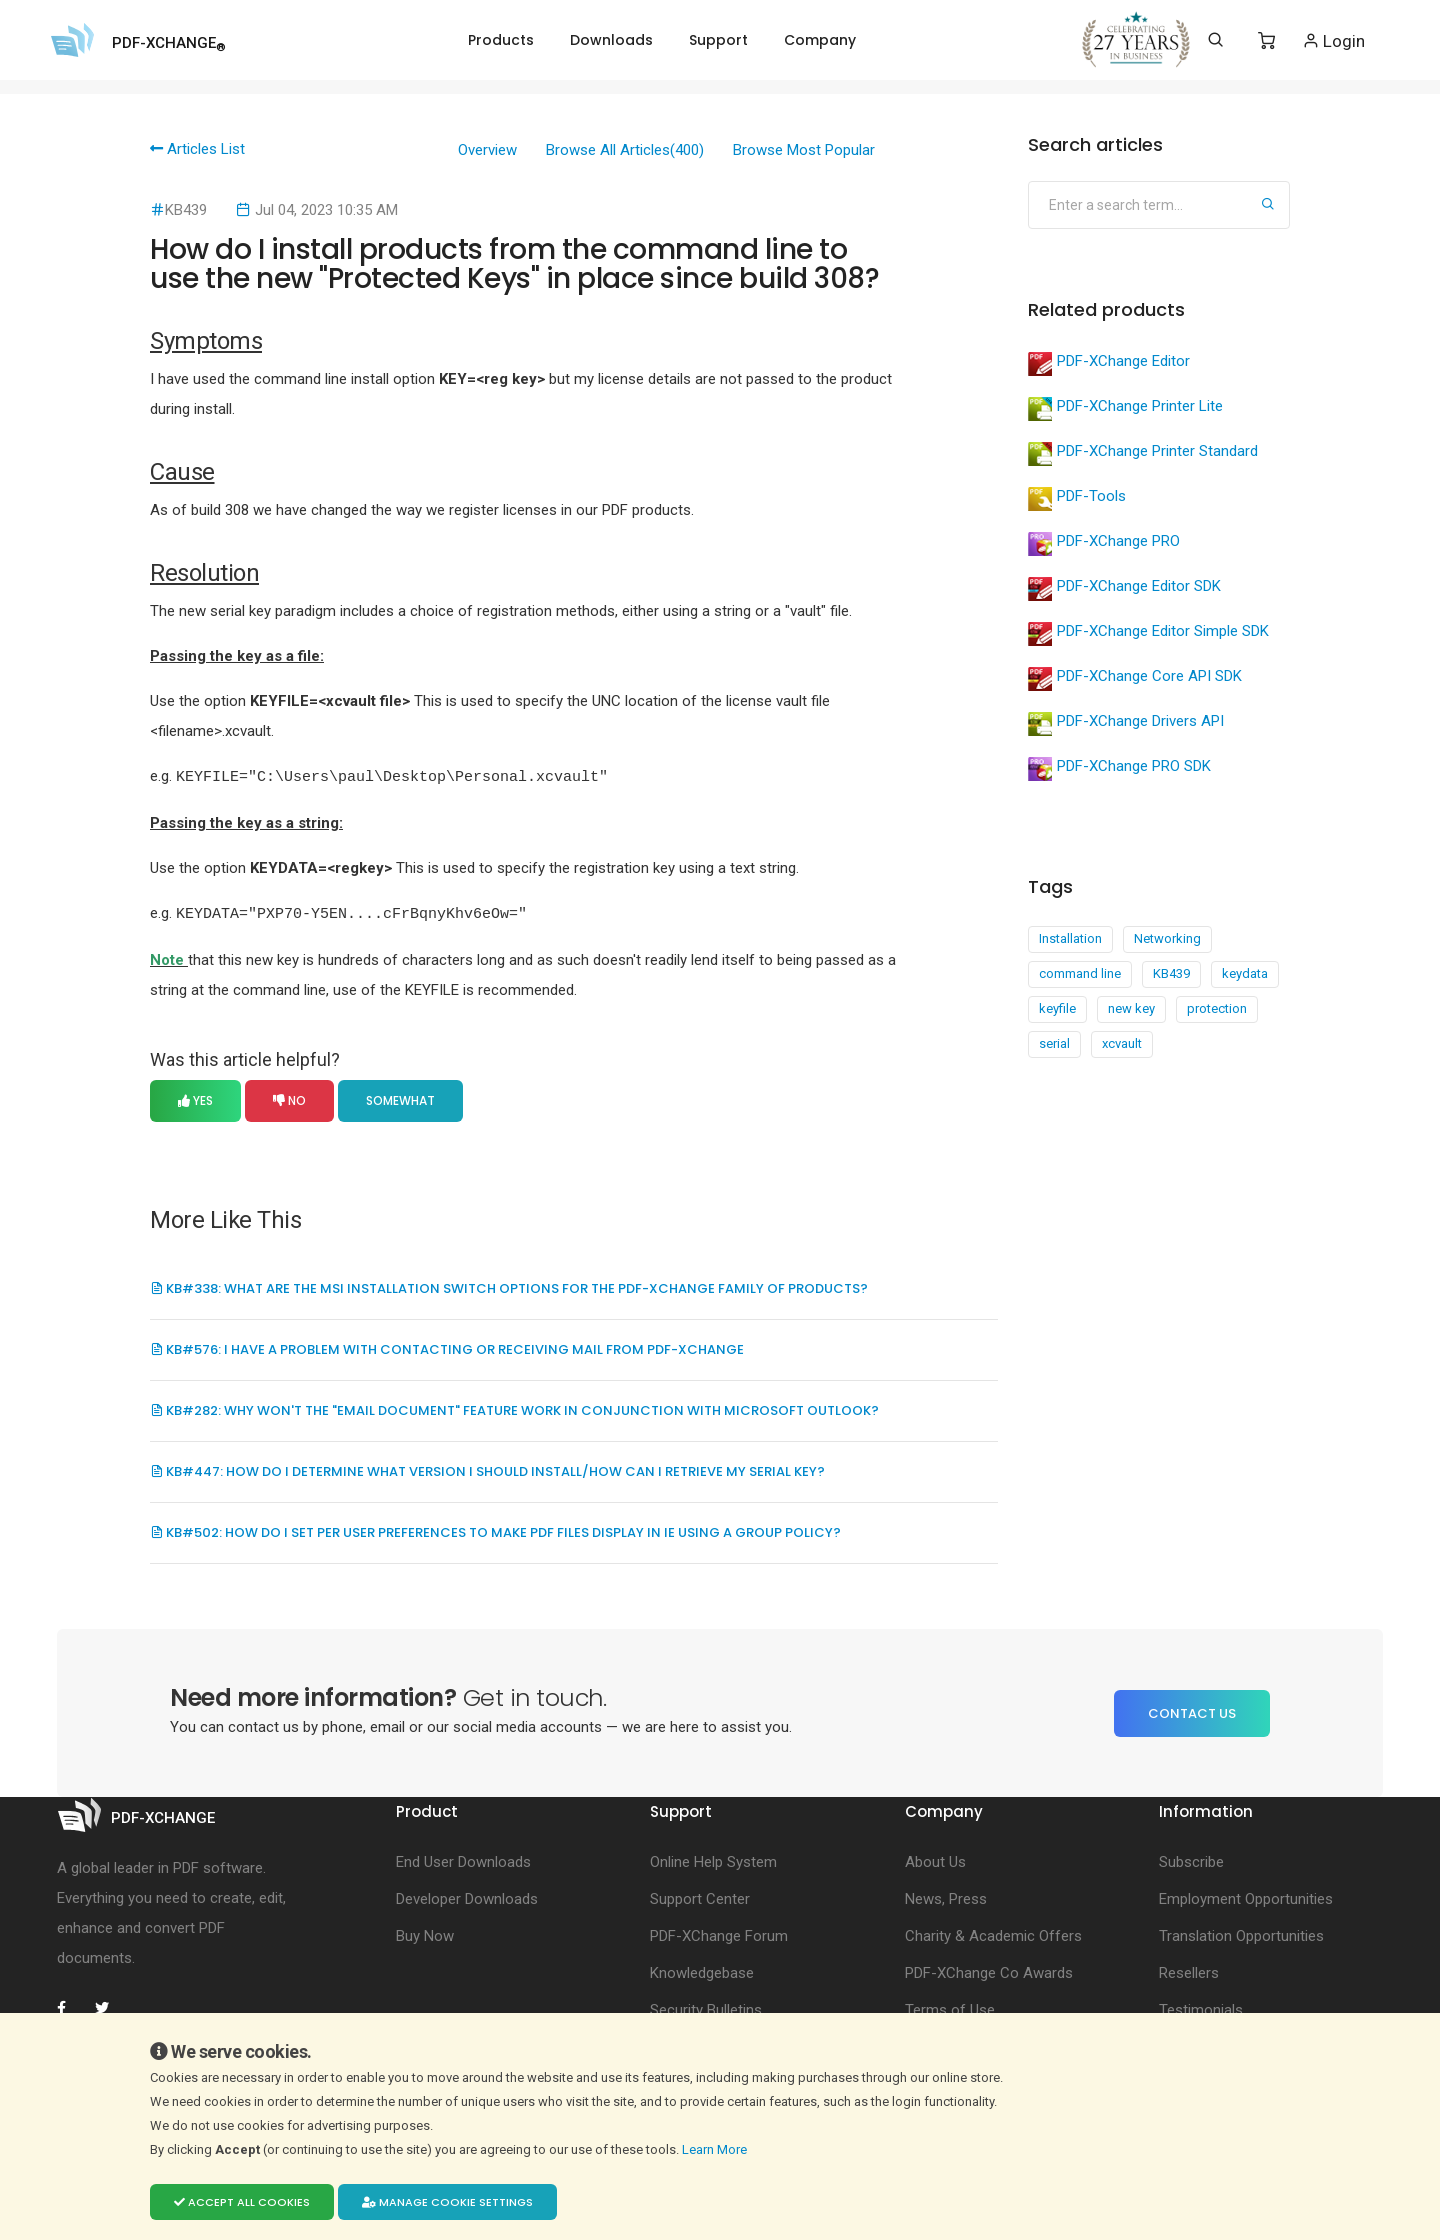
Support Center (700, 1897)
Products (501, 40)
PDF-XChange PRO (1104, 544)
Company (820, 40)
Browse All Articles (625, 150)
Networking (1167, 938)
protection (1217, 1008)
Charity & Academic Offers (993, 1934)
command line (1080, 973)
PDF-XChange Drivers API (1126, 724)
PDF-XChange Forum (719, 1934)
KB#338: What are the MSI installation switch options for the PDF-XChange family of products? (509, 1286)
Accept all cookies (242, 2202)
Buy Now (425, 1934)
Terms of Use (950, 2008)
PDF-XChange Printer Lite (1125, 409)
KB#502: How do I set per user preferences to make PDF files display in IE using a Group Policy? (495, 1530)
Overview (487, 150)
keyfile (1057, 1008)
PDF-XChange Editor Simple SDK (1148, 634)
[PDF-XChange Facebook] (72, 2006)
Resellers (1189, 1971)
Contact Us (1192, 1711)
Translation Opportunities (1241, 1934)
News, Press (946, 1897)
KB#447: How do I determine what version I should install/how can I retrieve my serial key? (487, 1469)
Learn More (716, 2149)
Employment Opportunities (1246, 1897)
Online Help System (713, 1860)
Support (718, 40)
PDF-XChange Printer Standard (1143, 454)
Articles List (197, 149)
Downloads (611, 40)
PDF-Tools (1077, 499)
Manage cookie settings (447, 2202)
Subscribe (1191, 1860)
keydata (1245, 973)
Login (1333, 40)
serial (1054, 1043)
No (289, 1098)
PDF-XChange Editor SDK (1124, 589)
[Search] (1215, 40)
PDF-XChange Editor (1109, 364)
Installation (1070, 938)
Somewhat (400, 1098)
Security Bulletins (706, 2008)
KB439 (1171, 973)
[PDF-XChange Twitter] (110, 2006)
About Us (935, 1860)
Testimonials (1201, 2008)
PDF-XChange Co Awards (989, 1971)
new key (1131, 1008)
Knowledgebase (702, 1971)
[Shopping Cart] (1266, 41)
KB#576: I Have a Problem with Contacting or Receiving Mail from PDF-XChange (447, 1347)
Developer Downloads (467, 1897)
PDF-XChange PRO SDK (1119, 769)
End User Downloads (463, 1860)
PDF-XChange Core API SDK (1135, 679)
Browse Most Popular (804, 150)
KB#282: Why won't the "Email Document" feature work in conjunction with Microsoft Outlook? (514, 1408)
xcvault (1122, 1043)
